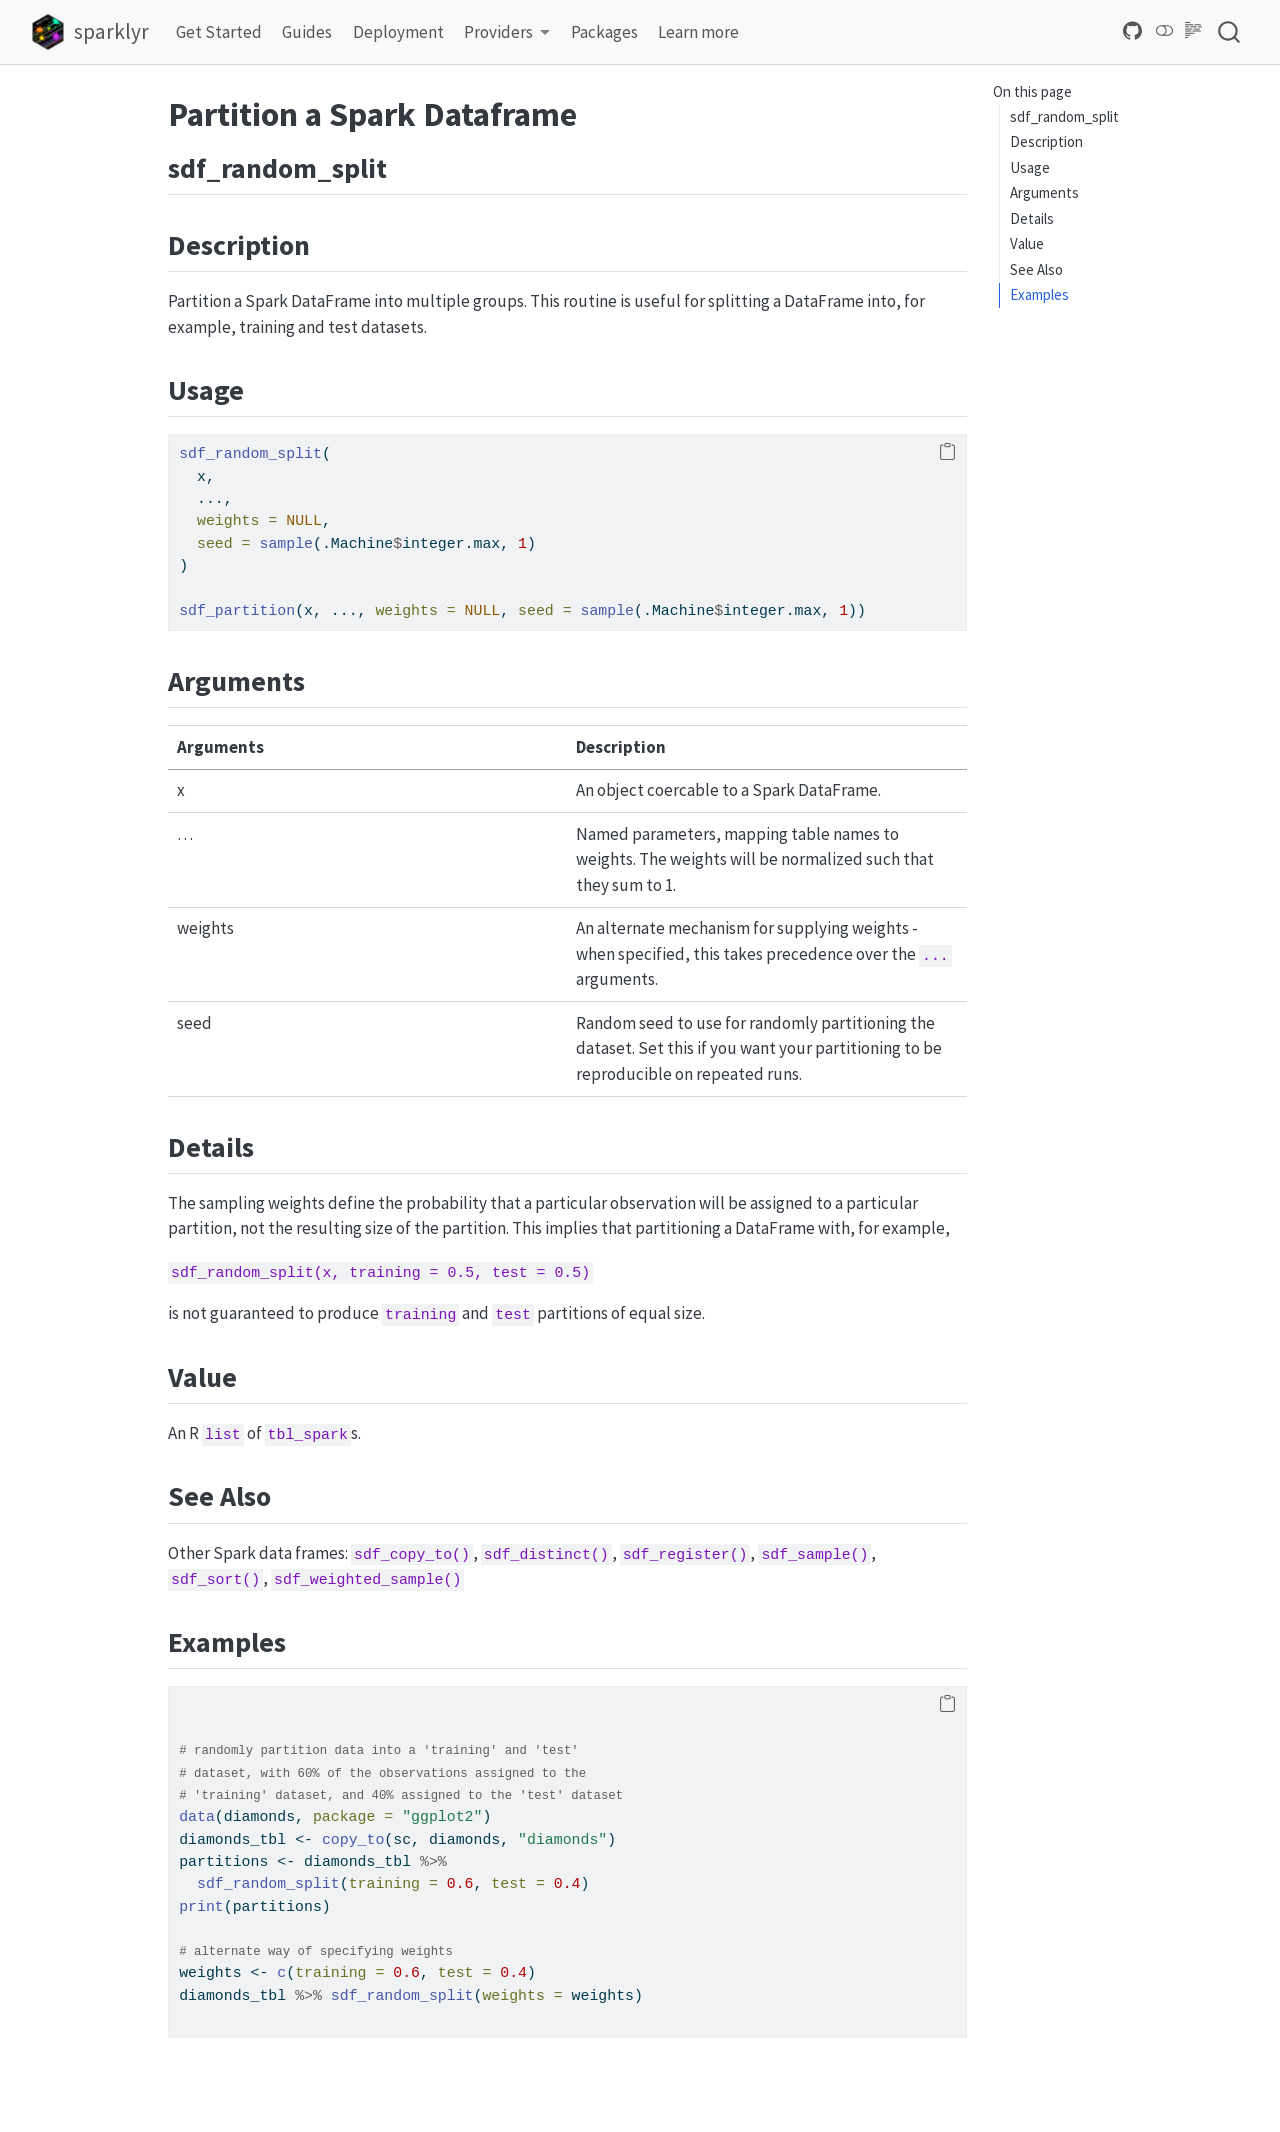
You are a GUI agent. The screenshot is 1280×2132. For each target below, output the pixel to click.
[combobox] (1230, 31)
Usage (1030, 167)
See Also (1036, 269)
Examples (1039, 294)
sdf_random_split (1064, 116)
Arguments (1044, 192)
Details (1032, 218)
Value (1027, 243)
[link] (507, 32)
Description (1046, 141)
